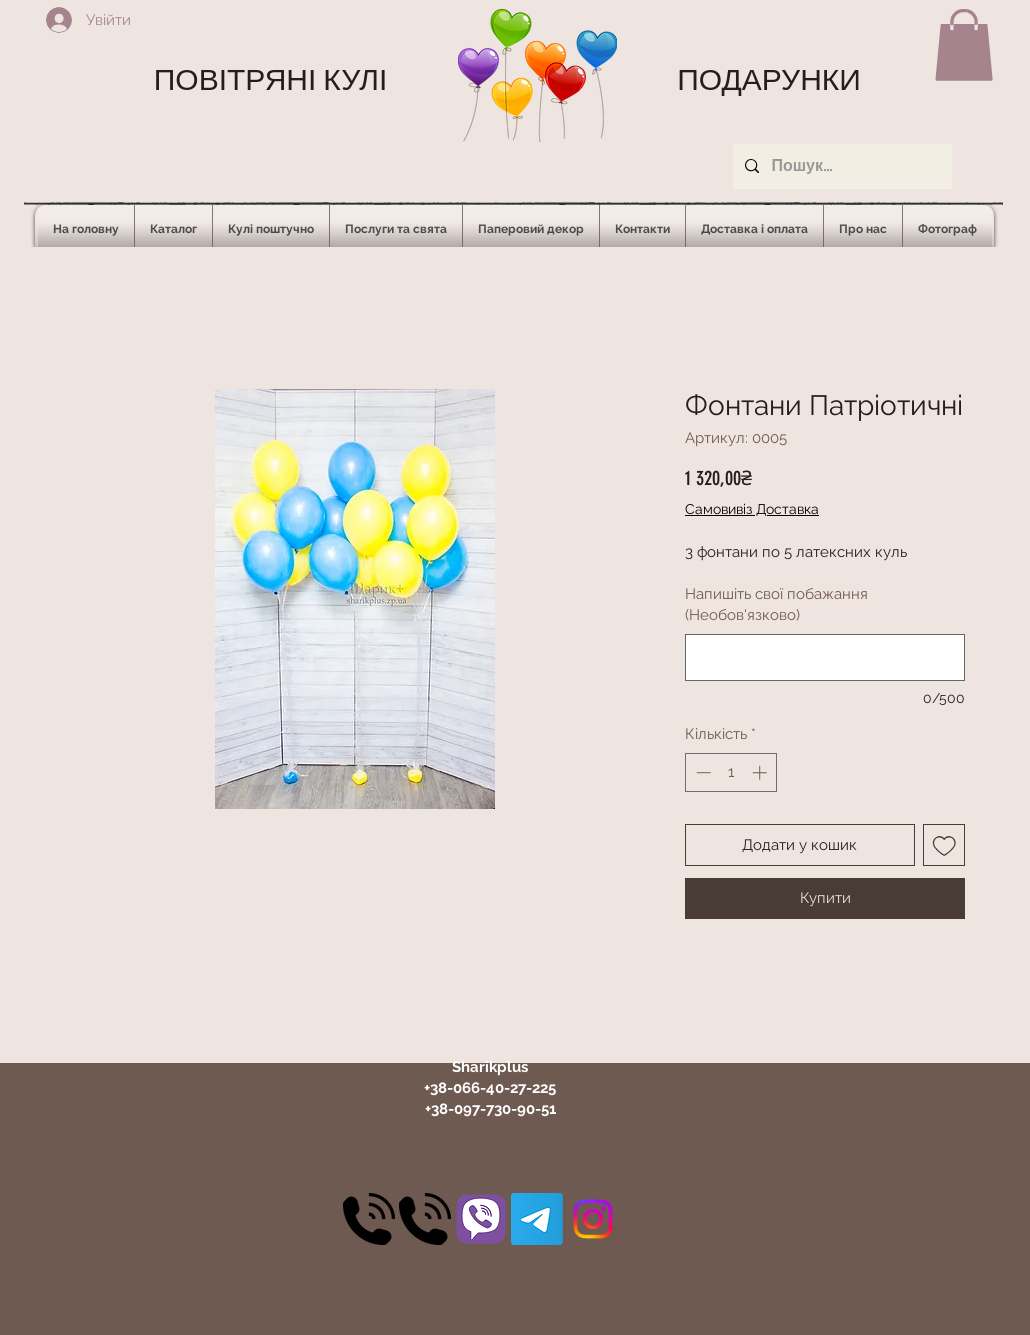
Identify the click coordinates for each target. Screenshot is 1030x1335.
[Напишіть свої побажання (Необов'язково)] (825, 657)
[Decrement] (701, 772)
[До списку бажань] (944, 845)
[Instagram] (593, 1219)
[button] (964, 45)
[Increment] (761, 772)
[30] (369, 1219)
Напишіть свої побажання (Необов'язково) (776, 604)
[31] (481, 1219)
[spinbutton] (731, 772)
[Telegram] (537, 1219)
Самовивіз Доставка (752, 509)
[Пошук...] (840, 166)
